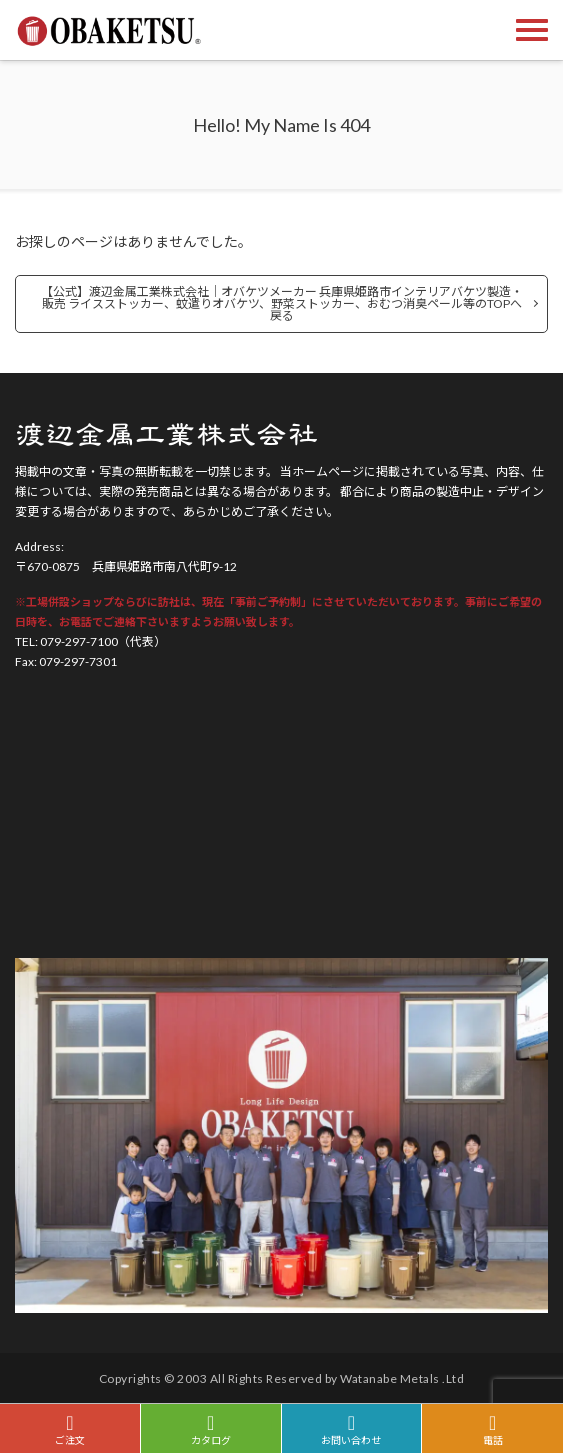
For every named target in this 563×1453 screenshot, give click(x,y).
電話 (492, 1429)
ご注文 (70, 1429)
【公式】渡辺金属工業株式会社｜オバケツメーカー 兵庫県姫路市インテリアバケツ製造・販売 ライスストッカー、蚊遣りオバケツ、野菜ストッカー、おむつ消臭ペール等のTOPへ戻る (282, 303)
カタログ (211, 1429)
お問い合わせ (352, 1429)
